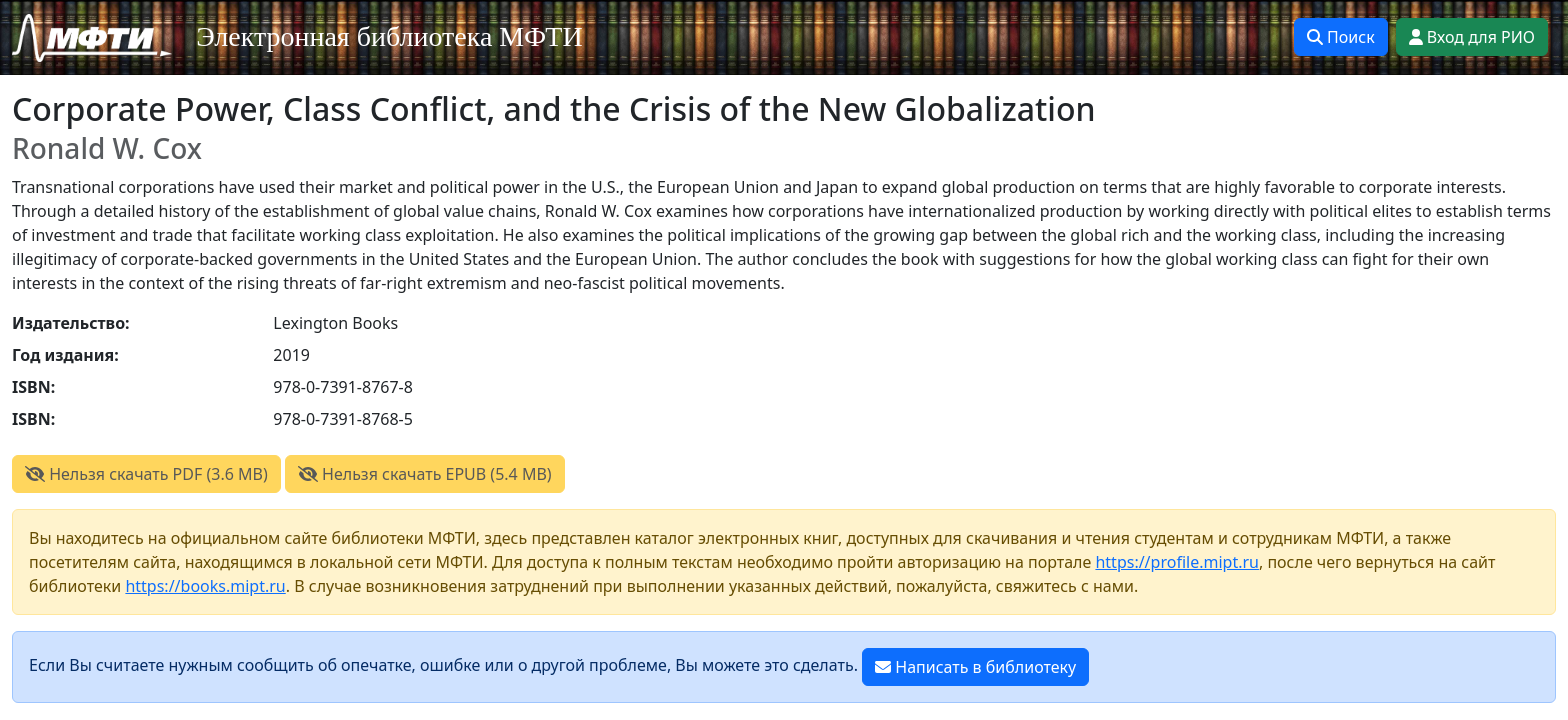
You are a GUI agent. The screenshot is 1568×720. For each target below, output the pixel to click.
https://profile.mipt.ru (1177, 562)
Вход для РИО (1472, 37)
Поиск (1341, 37)
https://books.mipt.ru (205, 586)
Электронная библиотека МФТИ (389, 36)
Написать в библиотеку (975, 667)
